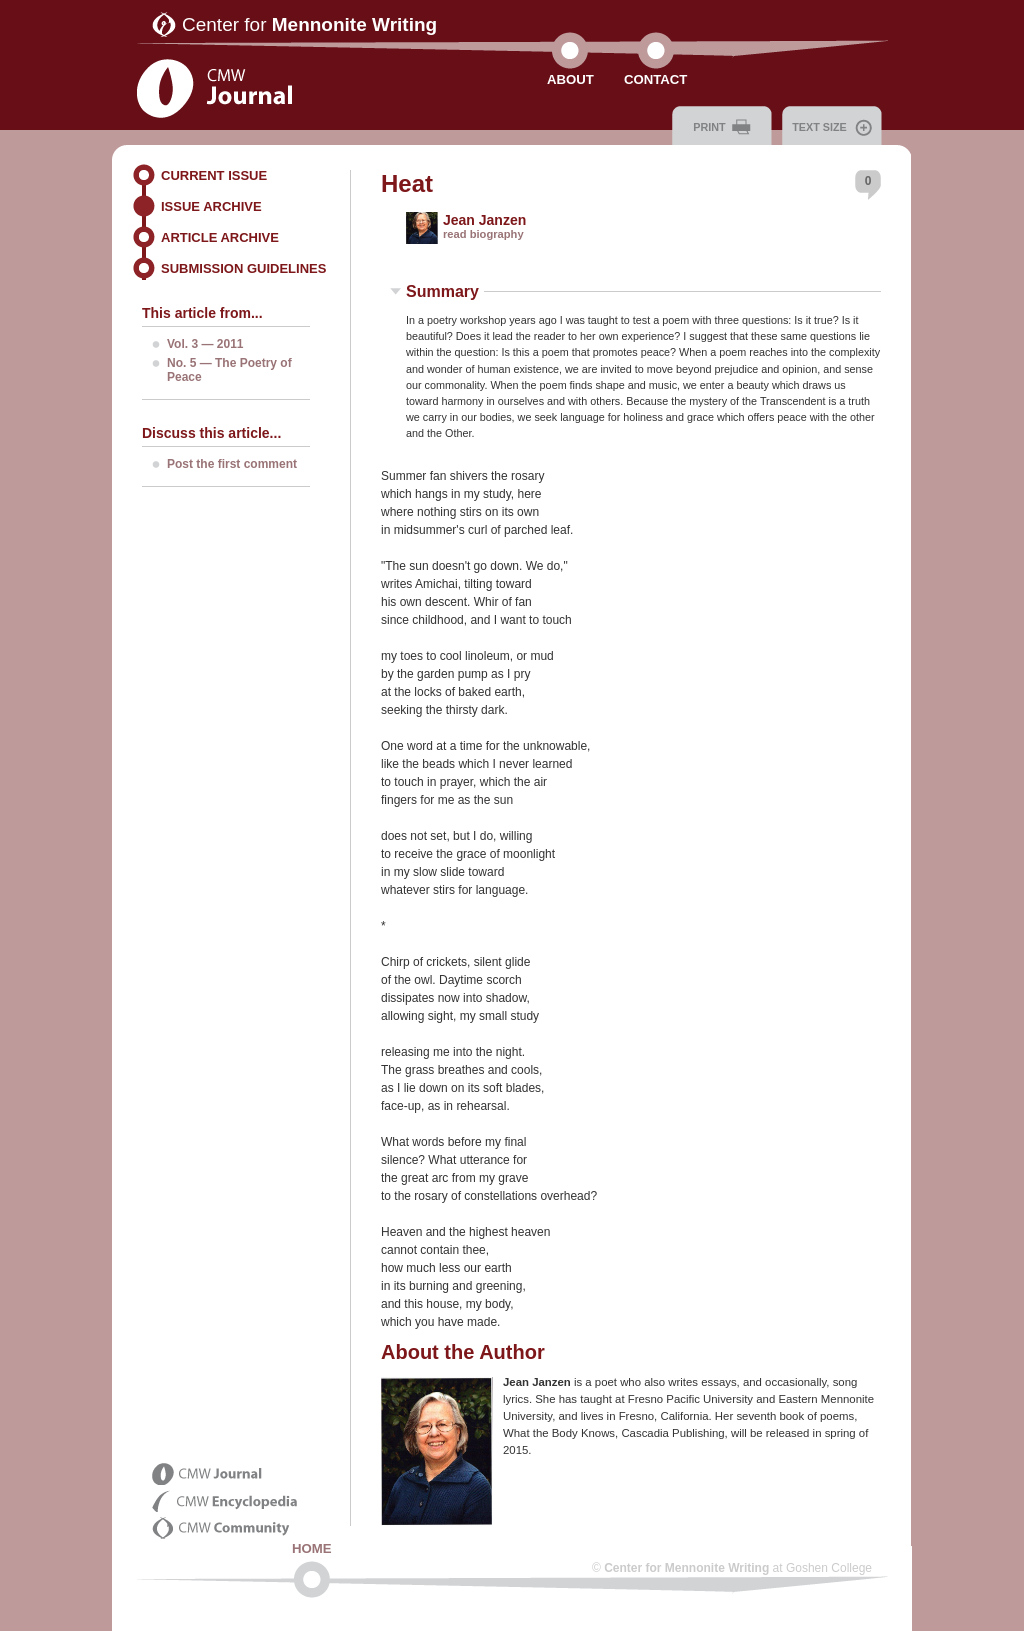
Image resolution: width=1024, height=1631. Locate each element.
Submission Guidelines (243, 268)
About (570, 79)
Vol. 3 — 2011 (205, 344)
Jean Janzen (484, 220)
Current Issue (214, 175)
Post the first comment (232, 464)
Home (312, 1548)
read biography (483, 234)
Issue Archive (211, 206)
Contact (655, 79)
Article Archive (220, 237)
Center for (309, 24)
